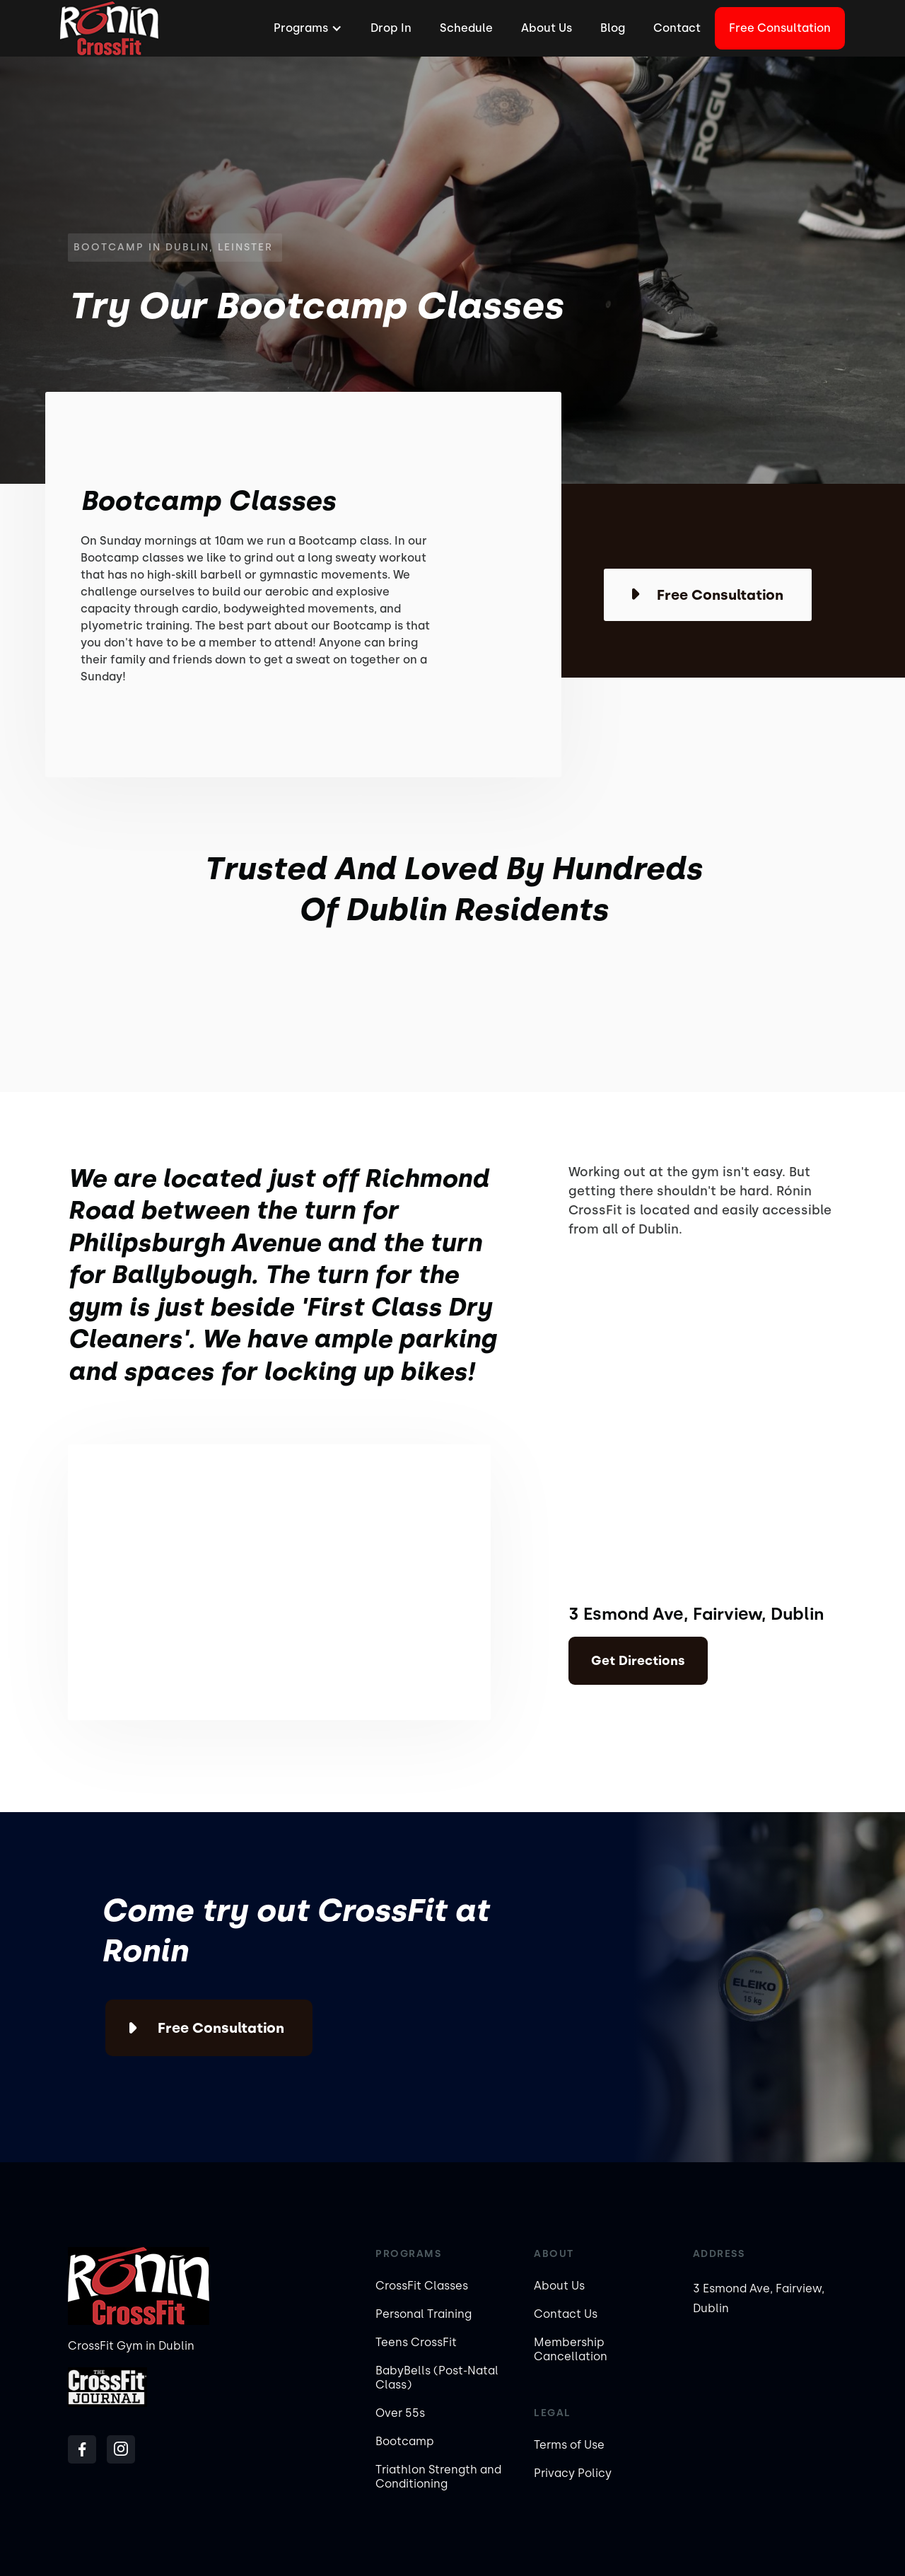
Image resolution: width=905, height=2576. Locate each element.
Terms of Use (569, 2445)
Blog (612, 28)
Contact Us (565, 2314)
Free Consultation (780, 28)
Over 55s (400, 2413)
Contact (677, 28)
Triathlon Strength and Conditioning (438, 2476)
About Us (546, 28)
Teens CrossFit (416, 2342)
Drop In (390, 28)
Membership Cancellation (570, 2349)
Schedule (466, 28)
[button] (306, 28)
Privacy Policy (573, 2473)
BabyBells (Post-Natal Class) (436, 2377)
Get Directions (638, 1661)
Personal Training (423, 2314)
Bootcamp (404, 2441)
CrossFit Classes (421, 2285)
